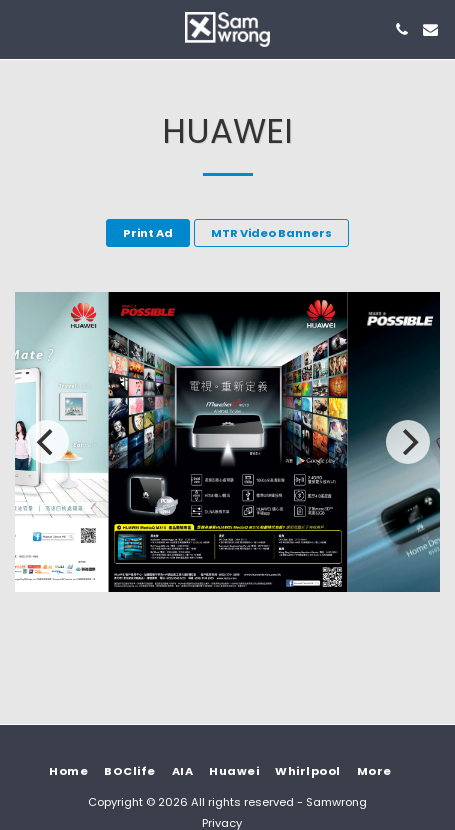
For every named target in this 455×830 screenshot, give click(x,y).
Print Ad (148, 233)
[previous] (47, 442)
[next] (408, 442)
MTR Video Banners (271, 233)
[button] (22, 29)
